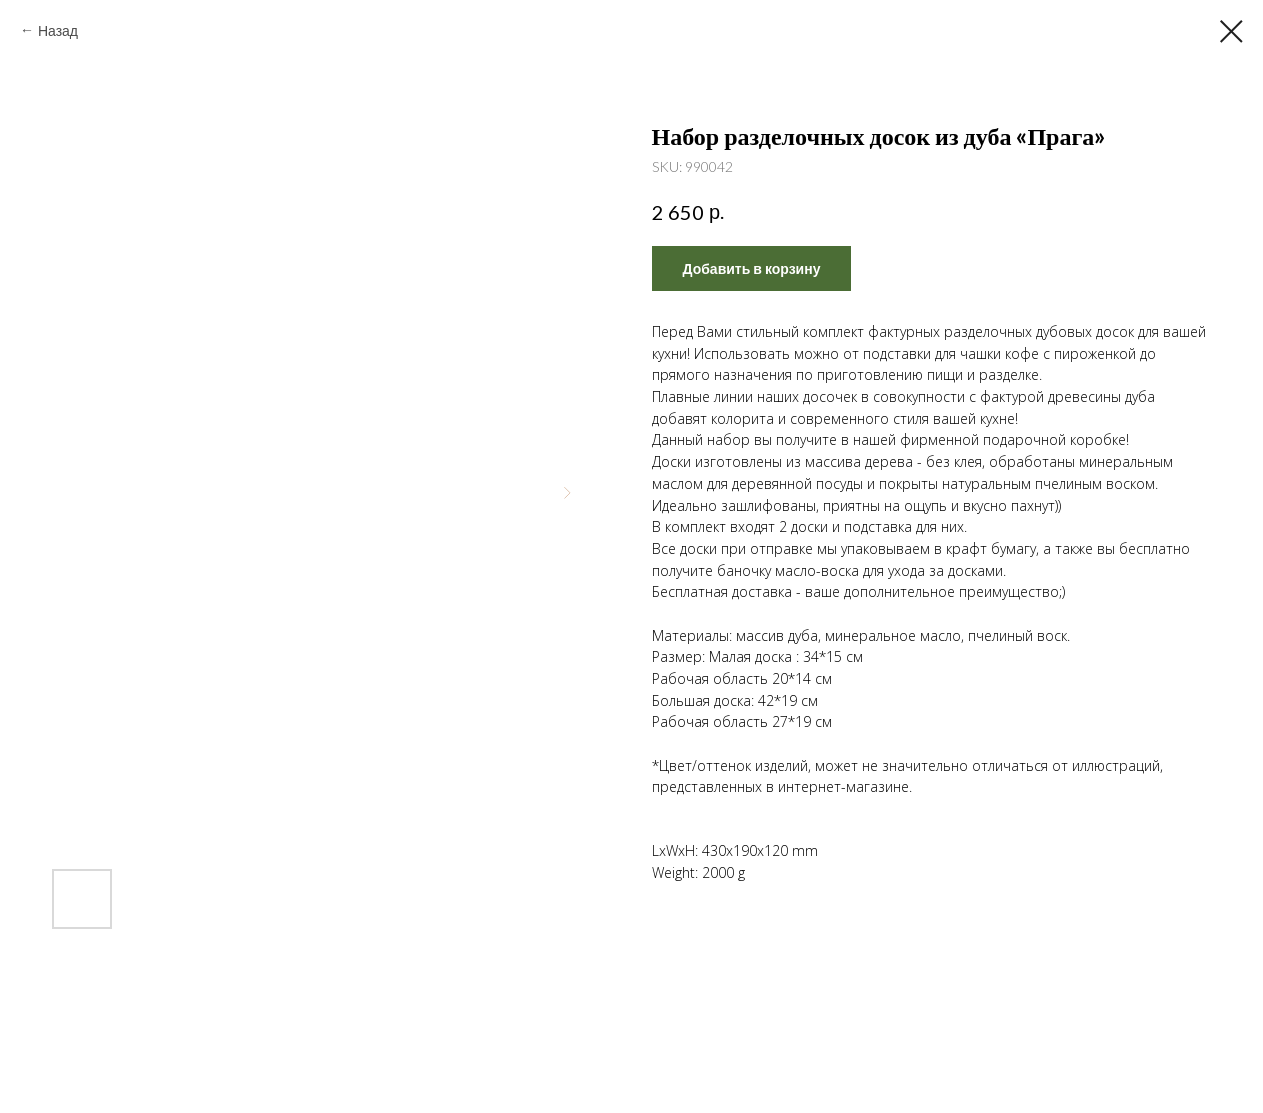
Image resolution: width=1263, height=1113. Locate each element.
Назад (58, 30)
